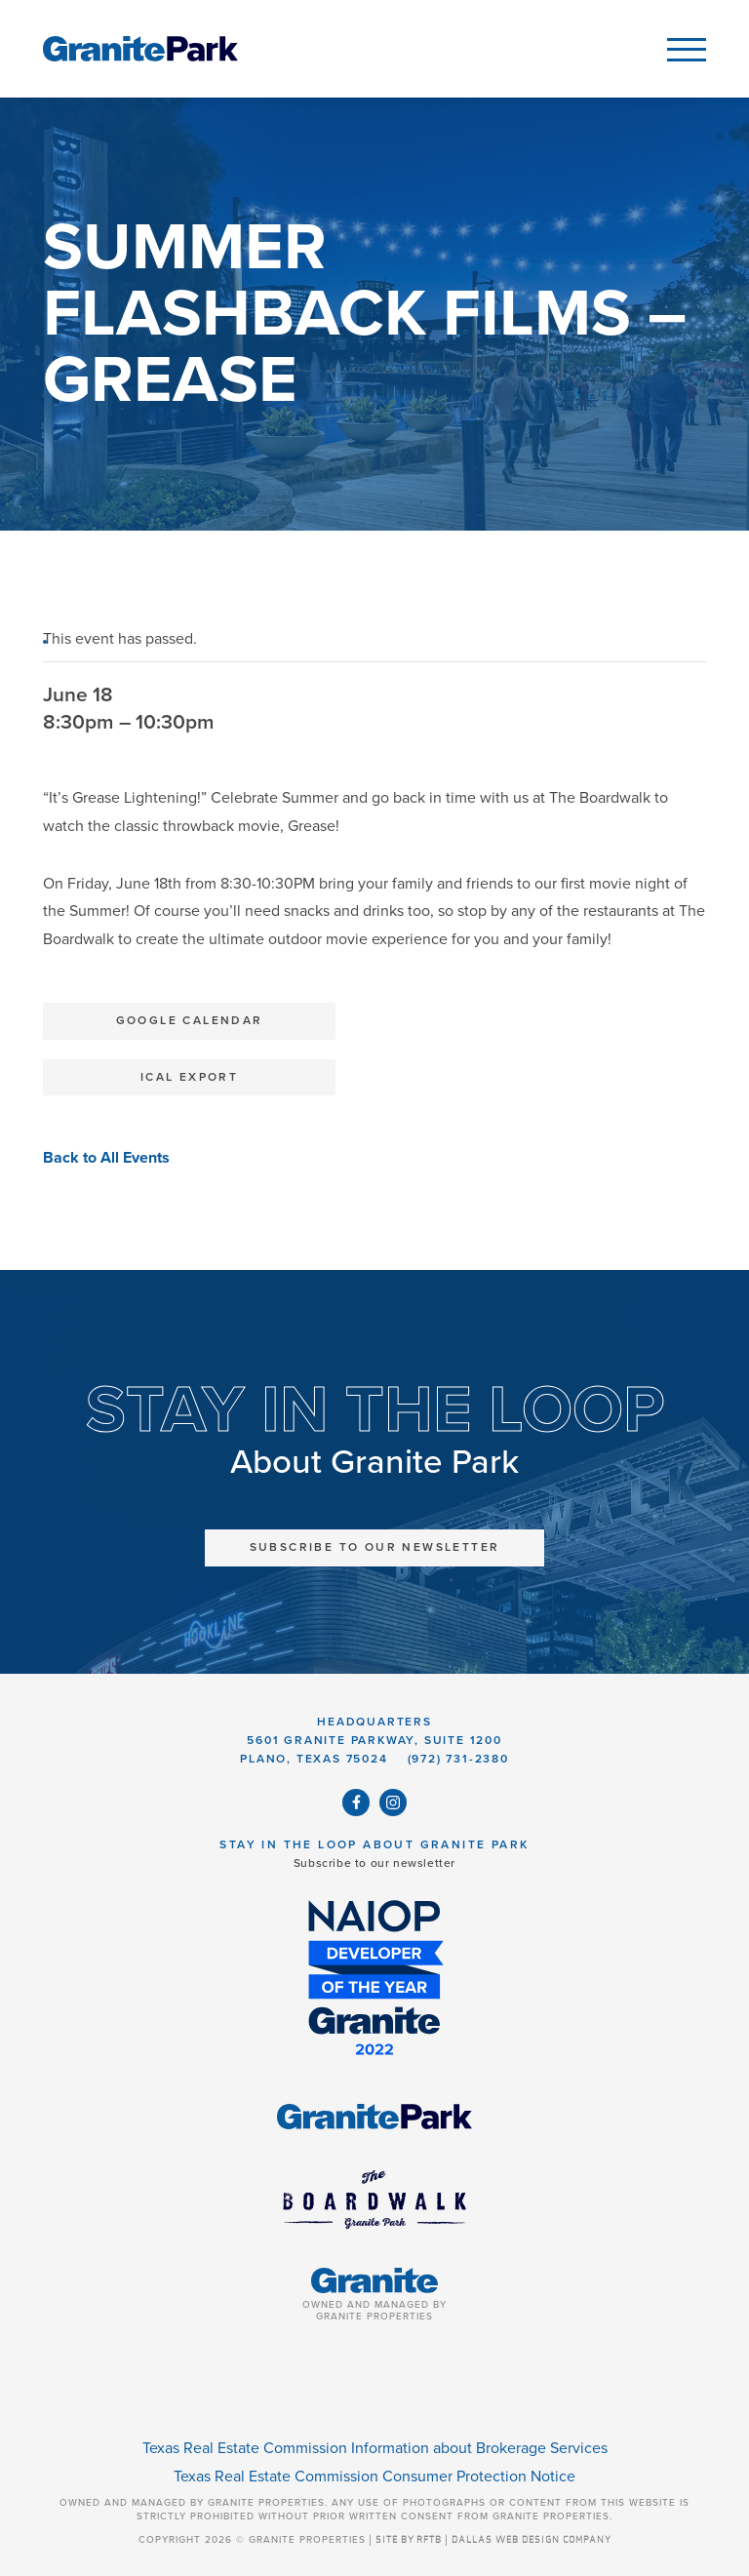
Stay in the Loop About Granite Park (374, 1844)
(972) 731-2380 (458, 1758)
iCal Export (189, 1077)
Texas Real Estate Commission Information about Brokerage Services (375, 2448)
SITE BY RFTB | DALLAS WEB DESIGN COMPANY (493, 2540)
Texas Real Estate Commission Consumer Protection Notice (374, 2476)
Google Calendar (189, 1020)
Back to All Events (106, 1158)
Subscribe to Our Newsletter (375, 1547)
